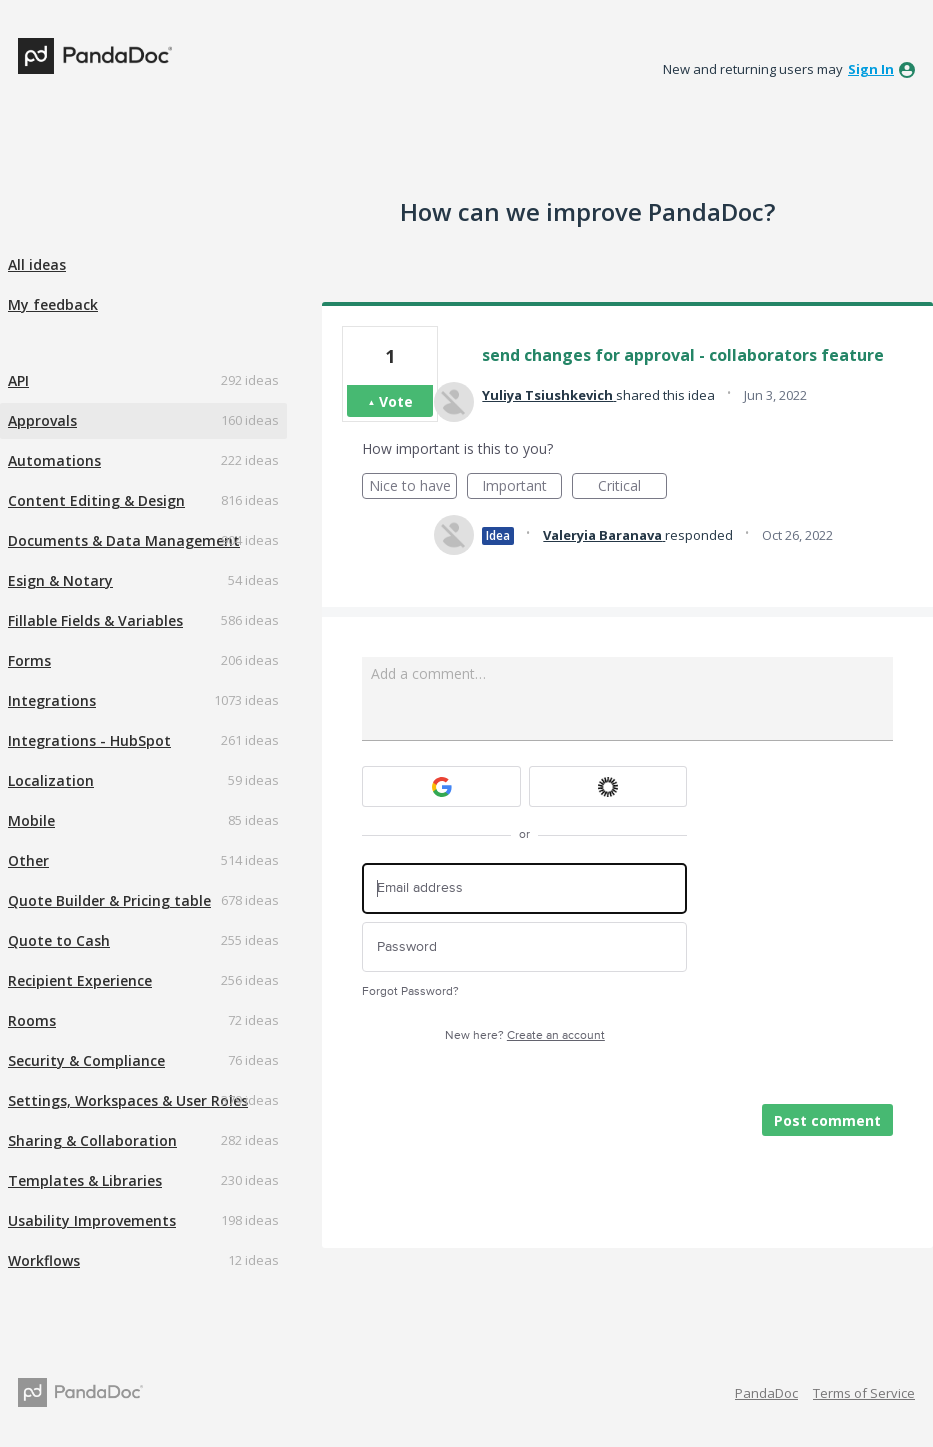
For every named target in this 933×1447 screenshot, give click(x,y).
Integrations (52, 700)
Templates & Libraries (85, 1180)
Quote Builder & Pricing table (109, 900)
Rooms (32, 1020)
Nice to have (413, 487)
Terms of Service (864, 1393)
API (18, 380)
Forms (29, 660)
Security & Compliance (86, 1060)
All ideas (37, 264)
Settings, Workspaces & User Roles (128, 1100)
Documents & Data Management (124, 540)
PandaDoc (766, 1393)
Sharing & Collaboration (92, 1140)
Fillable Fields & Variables (95, 620)
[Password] (524, 947)
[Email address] (524, 888)
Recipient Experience (80, 980)
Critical (632, 487)
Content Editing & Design (96, 500)
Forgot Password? (410, 991)
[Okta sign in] (608, 786)
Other (28, 860)
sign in (871, 69)
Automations (54, 460)
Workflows (44, 1260)
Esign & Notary (60, 580)
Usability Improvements (92, 1220)
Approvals (42, 420)
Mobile (31, 820)
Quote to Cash (59, 940)
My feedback (53, 304)
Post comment (827, 1120)
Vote (396, 401)
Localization (51, 780)
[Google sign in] (441, 786)
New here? (525, 1035)
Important (522, 487)
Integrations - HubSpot (89, 740)
